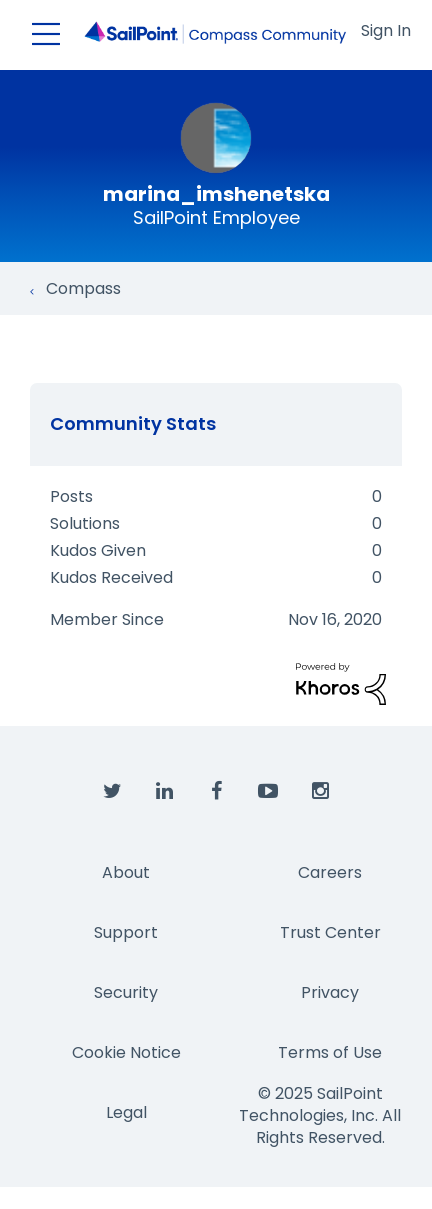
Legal (126, 1112)
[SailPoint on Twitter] (112, 792)
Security (126, 992)
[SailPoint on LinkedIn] (164, 792)
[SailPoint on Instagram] (320, 792)
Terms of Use (330, 1052)
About (126, 872)
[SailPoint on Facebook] (216, 792)
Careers (330, 872)
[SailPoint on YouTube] (268, 792)
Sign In (386, 30)
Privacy (330, 992)
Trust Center (330, 932)
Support (126, 932)
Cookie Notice (126, 1052)
